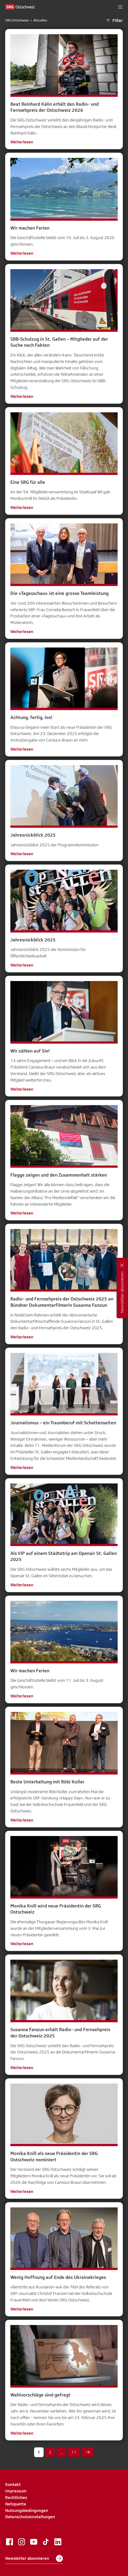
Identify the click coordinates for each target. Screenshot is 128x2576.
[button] (120, 7)
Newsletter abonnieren (34, 2558)
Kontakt (13, 2484)
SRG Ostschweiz (17, 20)
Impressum (16, 2491)
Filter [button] (114, 20)
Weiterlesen (21, 142)
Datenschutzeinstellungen (30, 2516)
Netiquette (15, 2504)
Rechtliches (16, 2497)
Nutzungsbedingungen (26, 2510)
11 (74, 2452)
